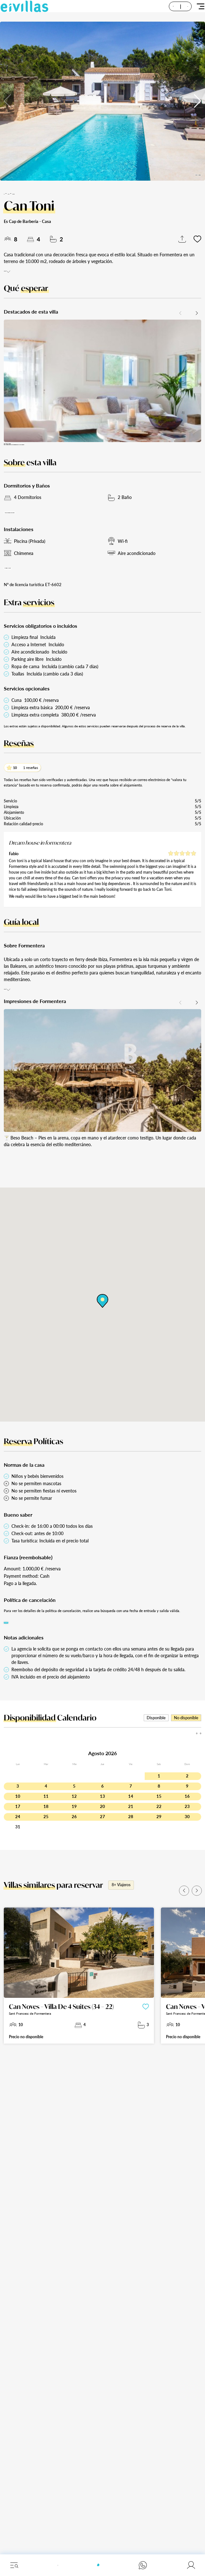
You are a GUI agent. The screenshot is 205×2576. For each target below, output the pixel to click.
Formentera (39, 193)
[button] (197, 101)
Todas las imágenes (183, 171)
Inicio (7, 193)
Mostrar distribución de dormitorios (43, 529)
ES (172, 11)
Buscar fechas (19, 1655)
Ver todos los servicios (30, 591)
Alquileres (21, 193)
